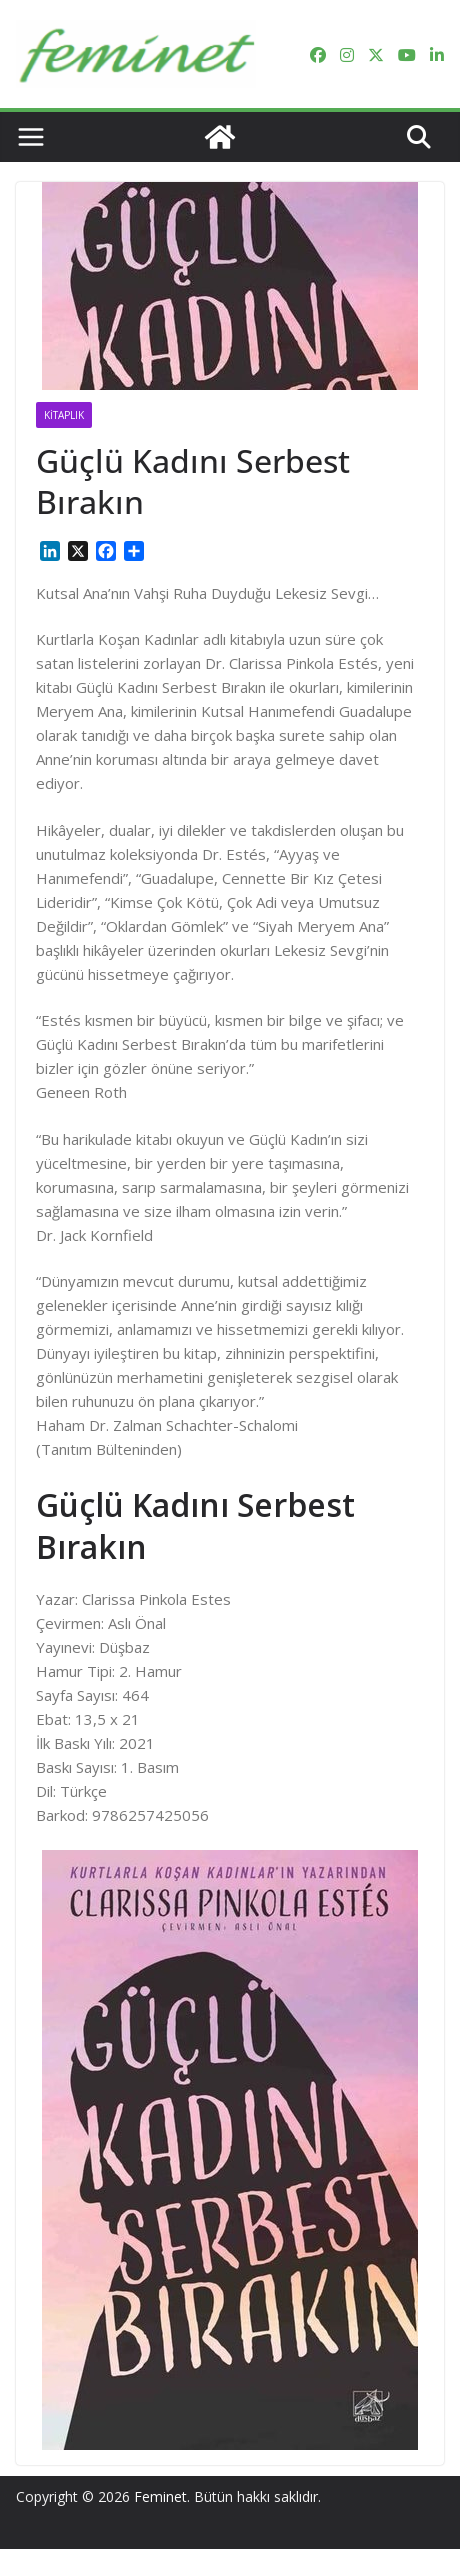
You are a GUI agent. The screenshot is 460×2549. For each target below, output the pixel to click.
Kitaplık (64, 415)
